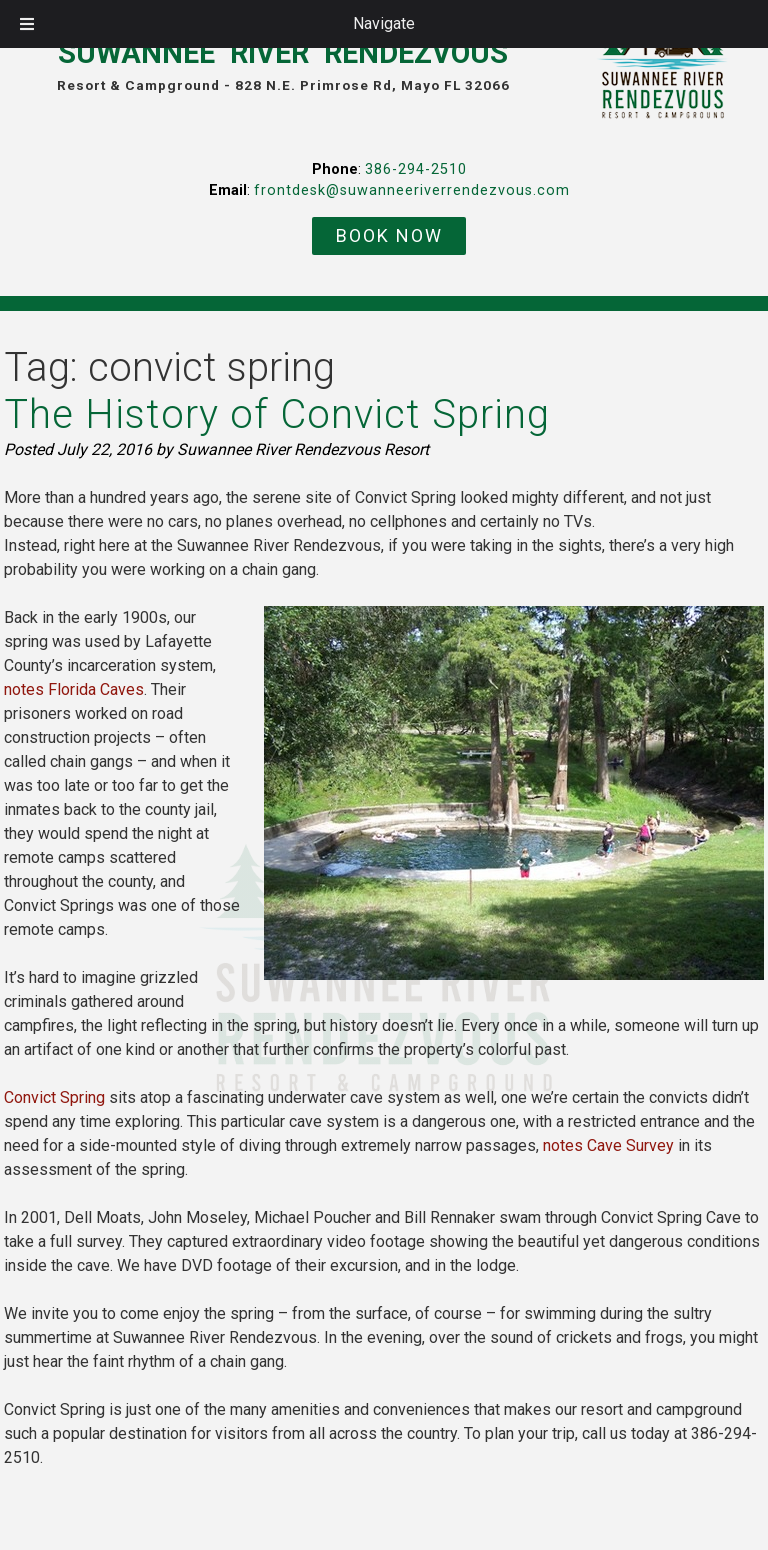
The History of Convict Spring (277, 414)
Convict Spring (54, 1097)
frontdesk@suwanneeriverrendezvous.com (412, 190)
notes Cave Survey (608, 1145)
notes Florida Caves (74, 689)
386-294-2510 (416, 169)
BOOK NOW (389, 235)
